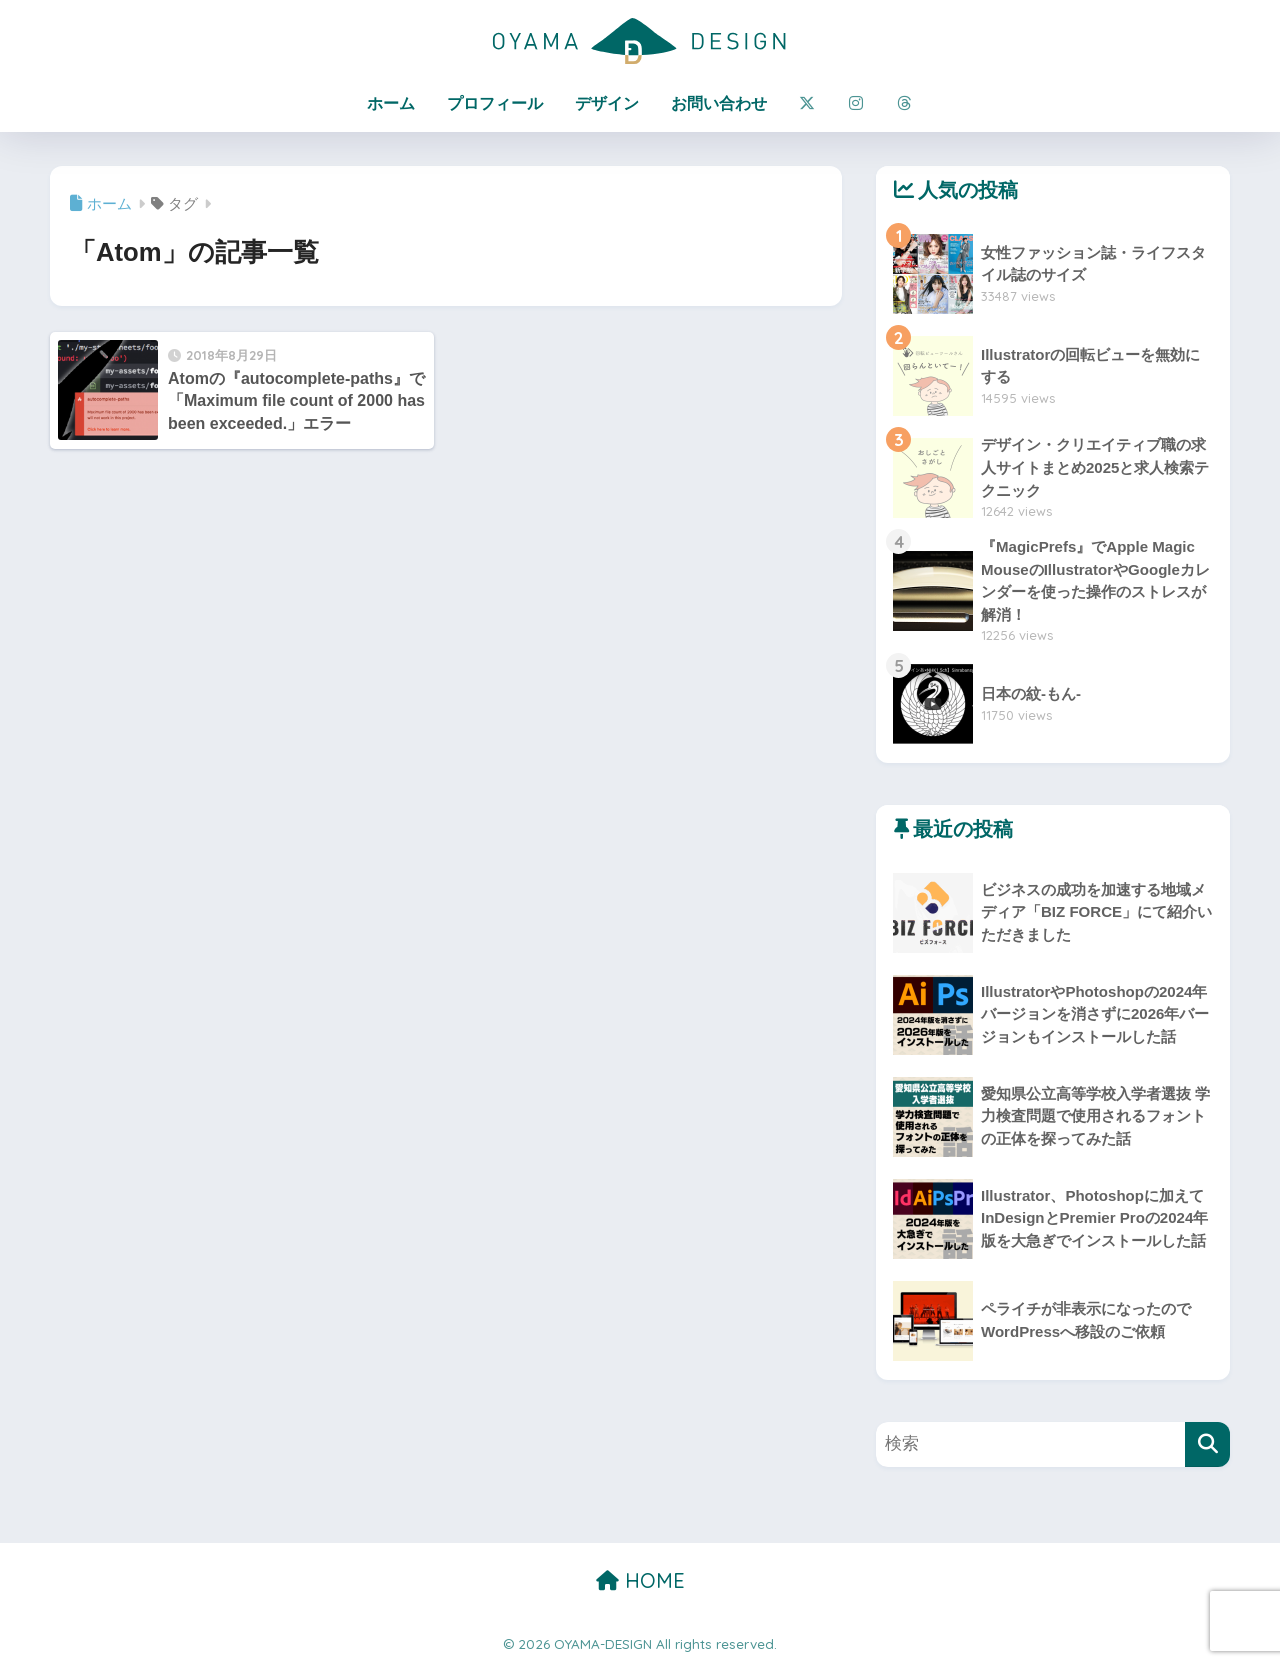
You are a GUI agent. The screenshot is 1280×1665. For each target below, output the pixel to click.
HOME (640, 1580)
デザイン (607, 103)
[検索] (1207, 1444)
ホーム (391, 103)
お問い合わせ (719, 103)
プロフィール (495, 103)
